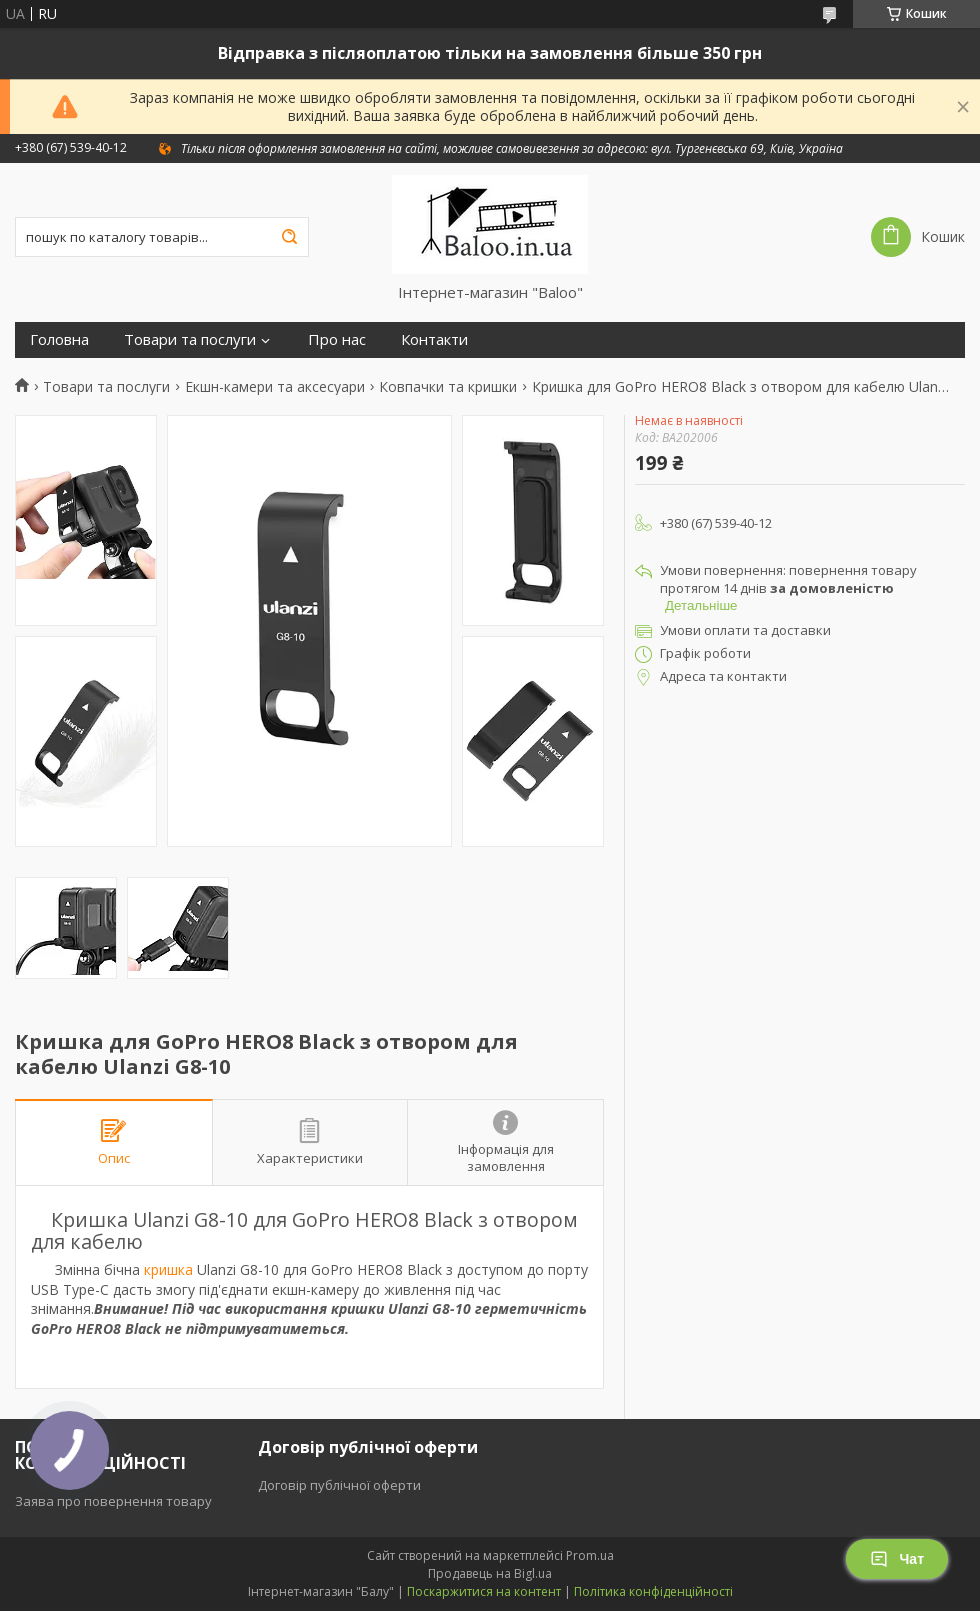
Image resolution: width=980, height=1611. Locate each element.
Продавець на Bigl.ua (490, 1573)
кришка (168, 1269)
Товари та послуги (190, 339)
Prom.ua (590, 1555)
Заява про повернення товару (113, 1501)
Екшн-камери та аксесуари (275, 387)
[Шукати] (289, 237)
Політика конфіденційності (653, 1591)
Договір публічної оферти (339, 1485)
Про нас (337, 339)
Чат (897, 1559)
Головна (59, 339)
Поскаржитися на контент (484, 1591)
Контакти (434, 339)
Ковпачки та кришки (448, 387)
